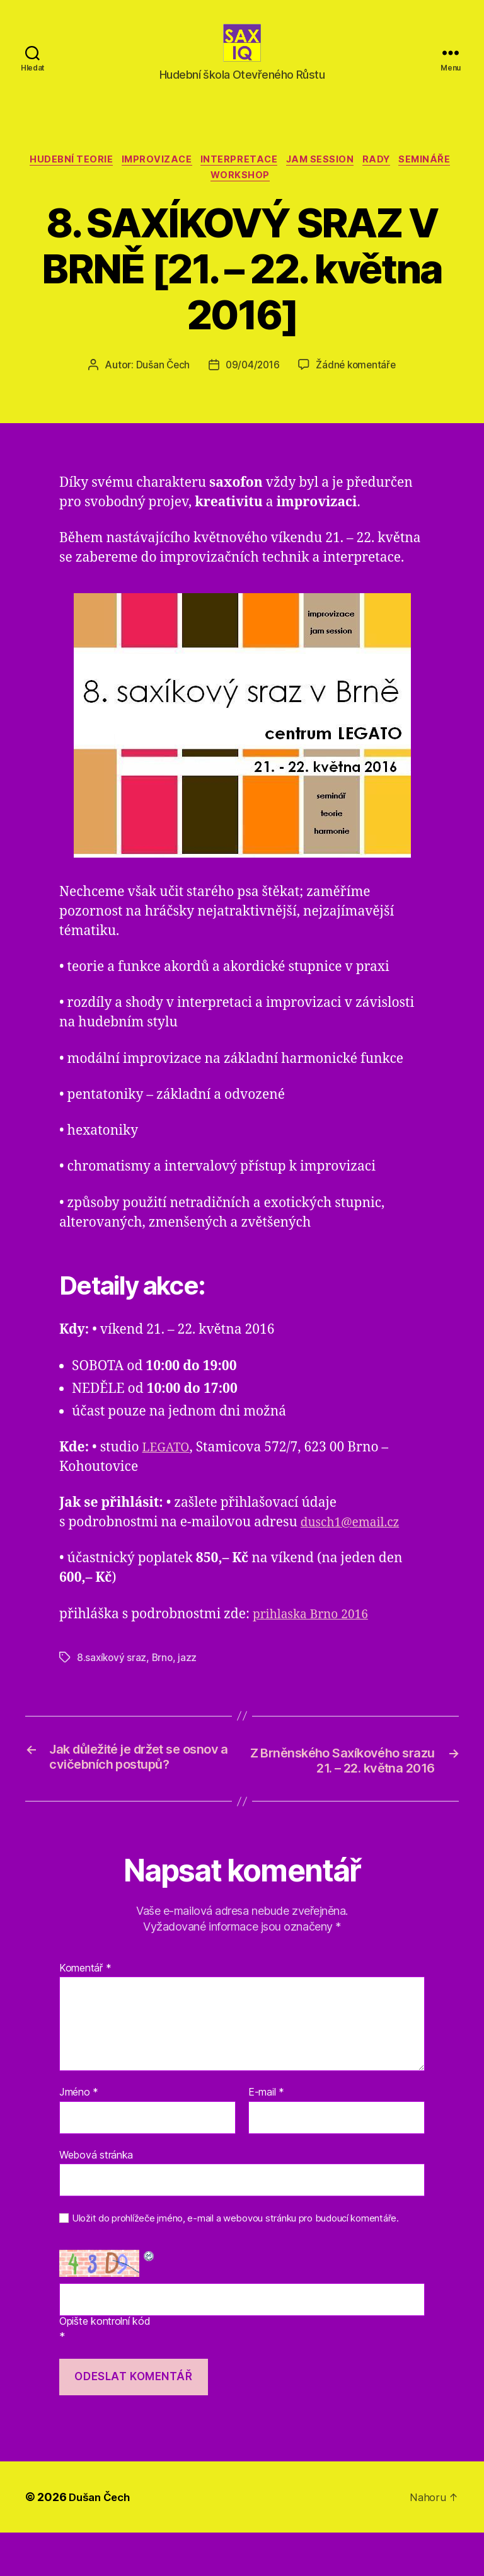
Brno (164, 1680)
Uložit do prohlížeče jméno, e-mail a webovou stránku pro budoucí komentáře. (235, 2261)
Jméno (78, 2136)
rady (418, 180)
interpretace (270, 180)
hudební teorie (93, 180)
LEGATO (168, 1470)
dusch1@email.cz (355, 1546)
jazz (190, 1680)
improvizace (183, 180)
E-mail (266, 2136)
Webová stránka (96, 2198)
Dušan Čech (159, 388)
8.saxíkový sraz (112, 1680)
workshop (274, 199)
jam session (356, 180)
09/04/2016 (251, 388)
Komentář (85, 2011)
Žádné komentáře (357, 388)
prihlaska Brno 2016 (316, 1637)
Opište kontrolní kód (105, 2365)
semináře (206, 199)
